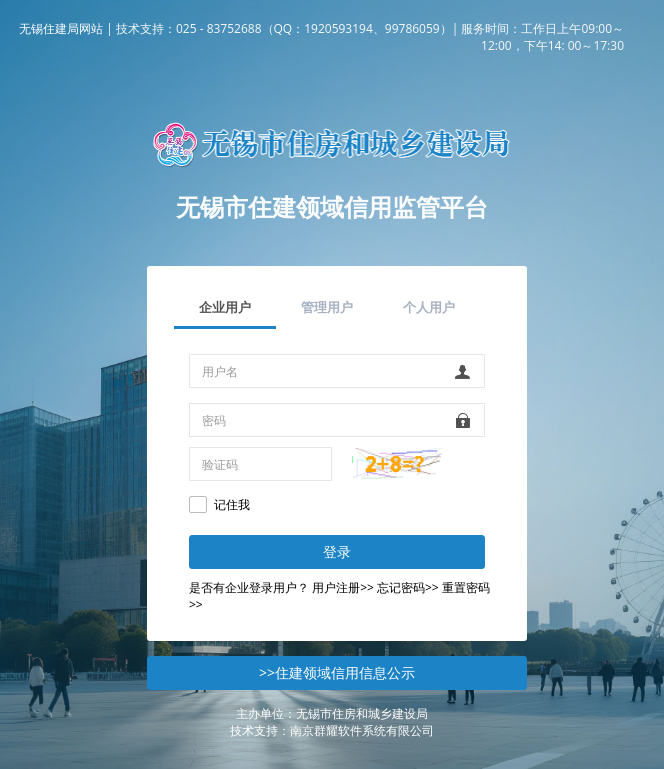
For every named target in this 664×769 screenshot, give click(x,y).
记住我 (232, 505)
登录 (337, 551)
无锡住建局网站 (61, 28)
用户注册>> (343, 587)
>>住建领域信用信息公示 (337, 672)
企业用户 (225, 307)
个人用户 (429, 307)
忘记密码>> (408, 587)
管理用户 (327, 307)
